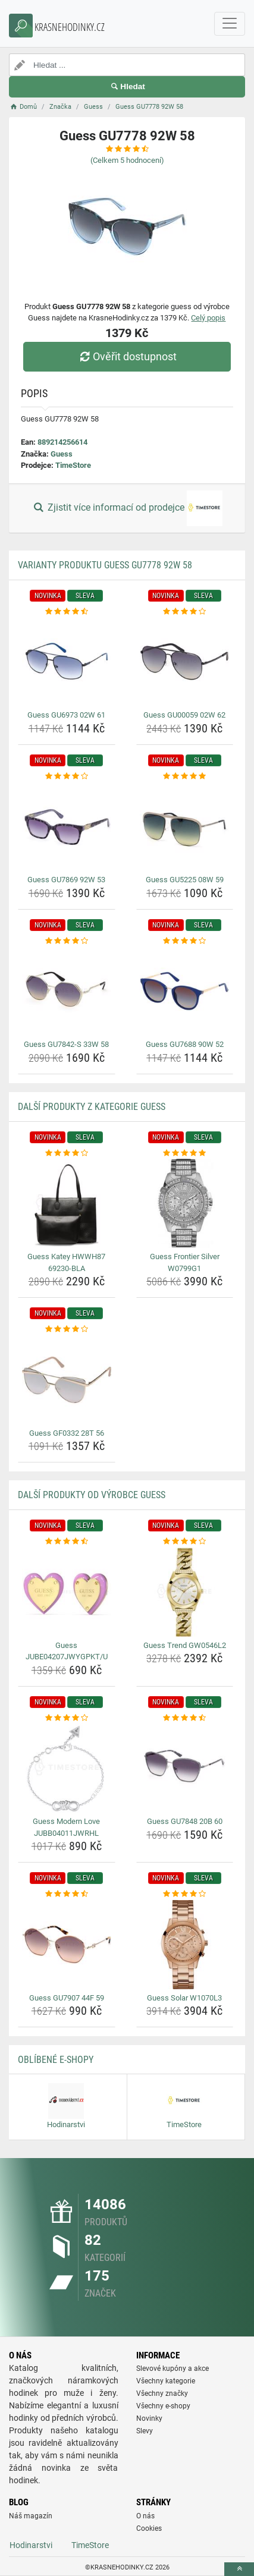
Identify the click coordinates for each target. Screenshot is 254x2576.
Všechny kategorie (165, 2381)
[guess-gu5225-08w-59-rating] (185, 776)
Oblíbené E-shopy (55, 2059)
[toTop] (239, 2569)
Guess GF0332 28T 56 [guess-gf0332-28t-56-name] (66, 1433)
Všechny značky (162, 2393)
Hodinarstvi (31, 2545)
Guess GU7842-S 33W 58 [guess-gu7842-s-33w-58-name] (66, 1044)
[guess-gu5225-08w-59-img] (185, 826)
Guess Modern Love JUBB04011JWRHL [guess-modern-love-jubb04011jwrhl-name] (66, 1827)
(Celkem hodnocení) (127, 160)
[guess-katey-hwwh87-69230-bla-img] (66, 1203)
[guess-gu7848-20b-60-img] (185, 1768)
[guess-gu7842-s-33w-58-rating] (66, 941)
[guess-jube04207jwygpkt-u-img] (66, 1592)
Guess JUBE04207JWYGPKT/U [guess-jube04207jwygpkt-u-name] (67, 1651)
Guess (62, 453)
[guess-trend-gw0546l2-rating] (185, 1542)
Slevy (144, 2431)
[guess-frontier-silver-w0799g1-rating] (185, 1153)
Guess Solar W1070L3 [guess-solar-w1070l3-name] (184, 1997)
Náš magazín (30, 2516)
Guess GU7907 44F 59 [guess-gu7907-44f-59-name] (66, 1997)
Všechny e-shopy (163, 2406)
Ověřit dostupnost (126, 356)
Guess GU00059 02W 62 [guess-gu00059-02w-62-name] (184, 714)
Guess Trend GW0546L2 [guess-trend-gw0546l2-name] (184, 1645)
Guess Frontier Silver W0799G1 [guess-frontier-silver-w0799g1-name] (184, 1262)
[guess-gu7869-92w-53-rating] (66, 776)
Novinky (149, 2418)
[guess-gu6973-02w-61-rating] (66, 612)
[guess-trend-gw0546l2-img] (185, 1592)
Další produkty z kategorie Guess (91, 1106)
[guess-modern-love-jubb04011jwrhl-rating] (66, 1718)
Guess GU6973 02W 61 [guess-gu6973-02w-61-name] (66, 714)
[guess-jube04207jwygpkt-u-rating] (66, 1542)
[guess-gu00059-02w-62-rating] (185, 612)
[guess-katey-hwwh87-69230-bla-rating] (66, 1153)
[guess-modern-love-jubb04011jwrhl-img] (66, 1768)
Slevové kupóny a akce (172, 2368)
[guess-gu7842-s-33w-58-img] (66, 991)
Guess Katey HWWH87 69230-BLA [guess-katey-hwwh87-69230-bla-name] (66, 1262)
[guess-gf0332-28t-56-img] (66, 1379)
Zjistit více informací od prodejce (127, 508)
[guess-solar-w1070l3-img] (185, 1944)
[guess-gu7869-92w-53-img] (66, 826)
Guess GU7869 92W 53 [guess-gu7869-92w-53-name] (66, 879)
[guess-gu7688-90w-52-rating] (185, 941)
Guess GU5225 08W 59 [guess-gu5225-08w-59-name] (185, 879)
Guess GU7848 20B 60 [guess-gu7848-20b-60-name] (184, 1821)
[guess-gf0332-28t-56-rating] (66, 1329)
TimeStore (73, 465)
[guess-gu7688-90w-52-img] (185, 991)
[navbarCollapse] (229, 24)
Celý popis (208, 317)
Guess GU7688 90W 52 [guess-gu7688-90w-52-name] (185, 1044)
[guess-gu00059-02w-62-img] (185, 661)
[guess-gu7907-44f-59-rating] (66, 1894)
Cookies (149, 2528)
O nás (145, 2516)
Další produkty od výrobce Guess (91, 1495)
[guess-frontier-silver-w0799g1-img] (185, 1203)
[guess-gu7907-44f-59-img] (66, 1944)
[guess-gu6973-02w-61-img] (66, 661)
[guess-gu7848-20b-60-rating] (185, 1718)
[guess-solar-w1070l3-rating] (185, 1894)
